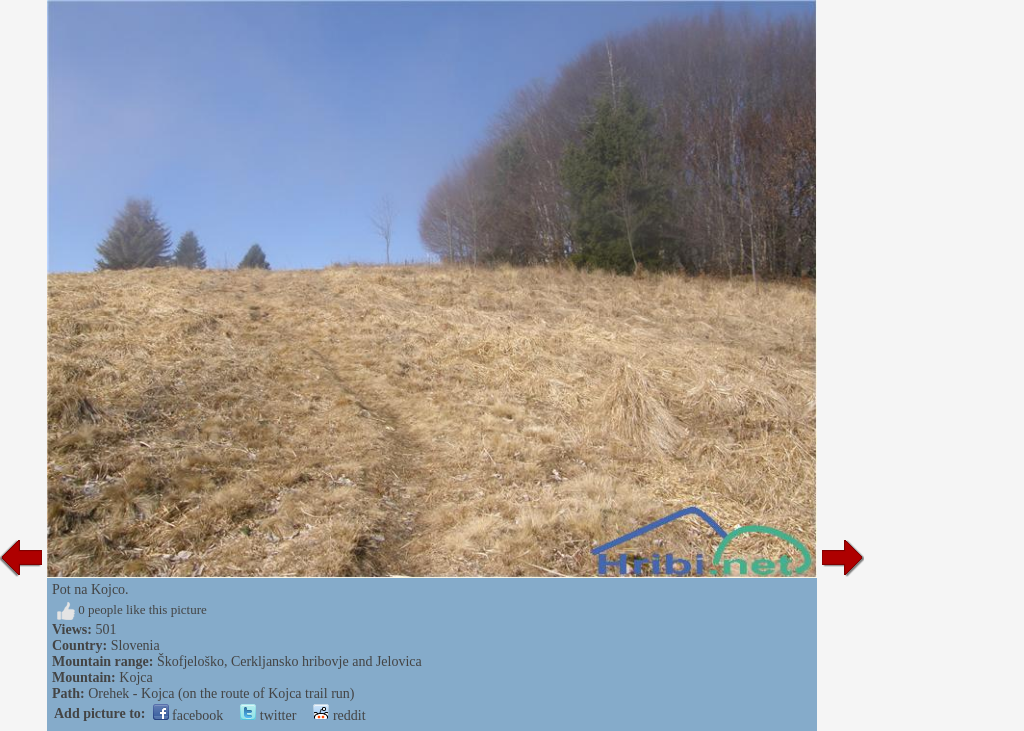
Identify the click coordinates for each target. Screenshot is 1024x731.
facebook (188, 715)
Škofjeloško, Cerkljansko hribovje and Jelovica (289, 661)
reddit (339, 715)
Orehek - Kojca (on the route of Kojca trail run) (221, 693)
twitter (268, 715)
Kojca (135, 677)
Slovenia (135, 645)
